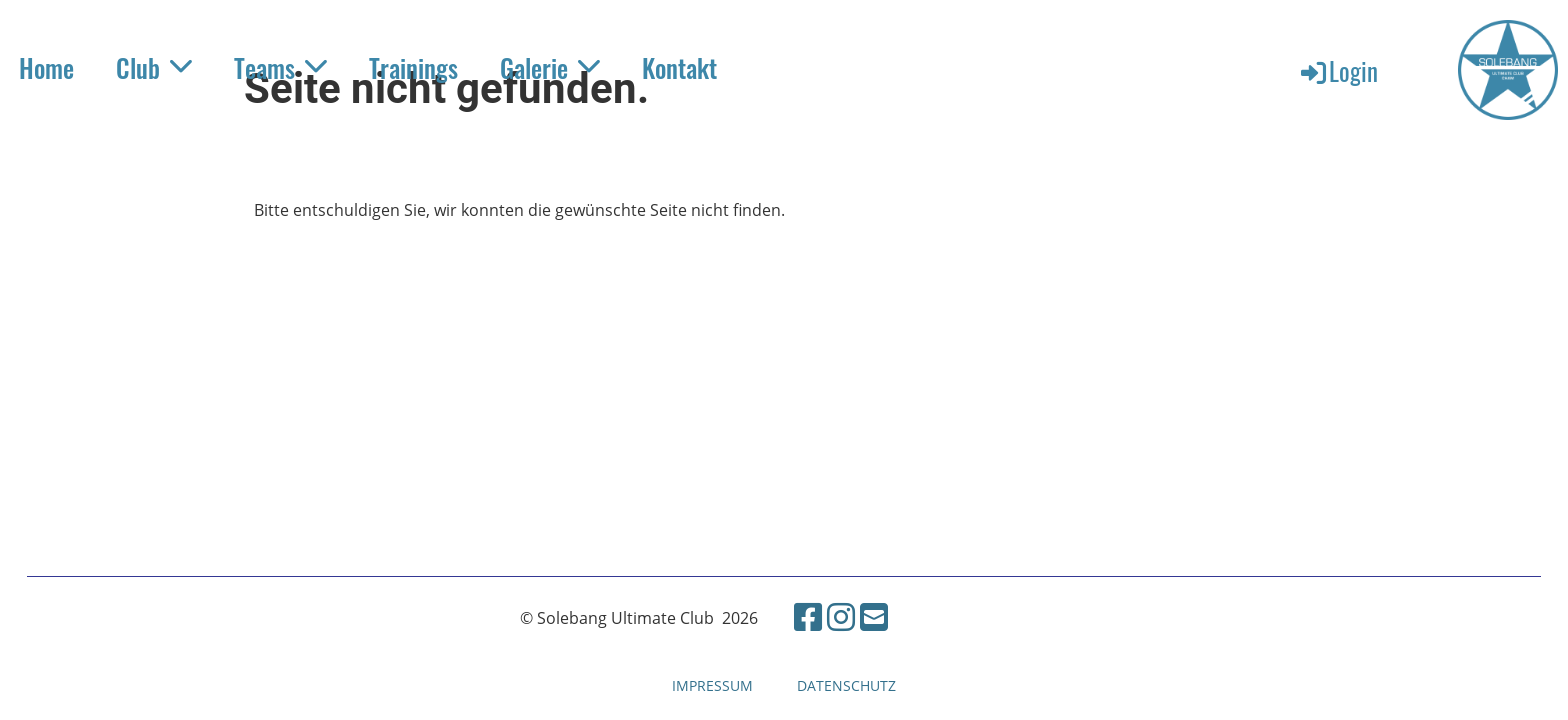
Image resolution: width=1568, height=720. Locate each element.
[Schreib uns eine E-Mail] (874, 616)
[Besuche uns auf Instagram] (841, 616)
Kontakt (679, 67)
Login (1338, 70)
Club (154, 67)
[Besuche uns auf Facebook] (808, 616)
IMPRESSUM (712, 685)
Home (46, 67)
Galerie (550, 67)
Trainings (413, 67)
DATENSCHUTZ (846, 685)
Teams (280, 67)
